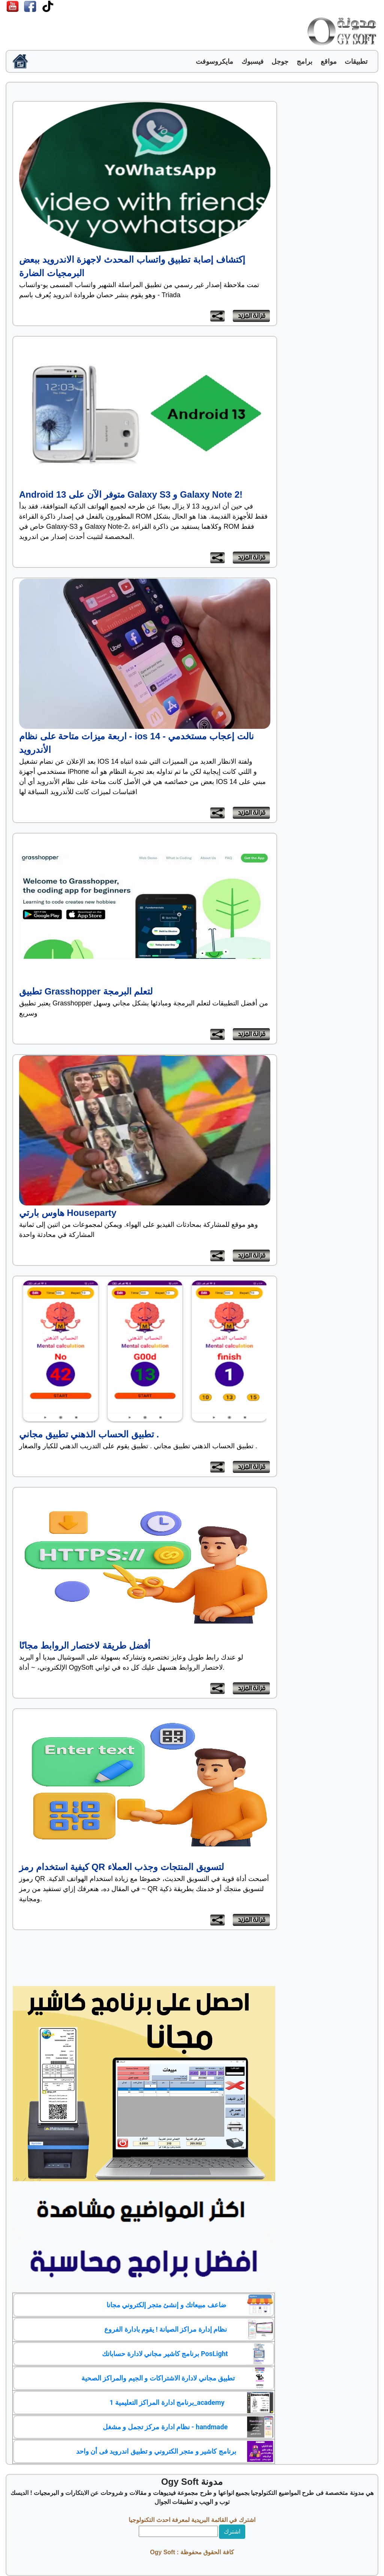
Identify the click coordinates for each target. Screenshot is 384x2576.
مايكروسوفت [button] (214, 61)
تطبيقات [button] (356, 61)
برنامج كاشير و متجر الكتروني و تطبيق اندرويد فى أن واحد (156, 2451)
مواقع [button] (329, 61)
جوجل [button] (280, 61)
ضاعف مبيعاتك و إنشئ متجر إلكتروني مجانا (166, 2305)
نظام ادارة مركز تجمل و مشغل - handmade (165, 2427)
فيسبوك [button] (253, 61)
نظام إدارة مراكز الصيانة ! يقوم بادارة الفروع (165, 2329)
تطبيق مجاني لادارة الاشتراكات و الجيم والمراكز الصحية (158, 2378)
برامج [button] (304, 61)
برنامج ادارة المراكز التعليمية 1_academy (167, 2402)
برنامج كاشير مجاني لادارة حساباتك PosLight (165, 2354)
